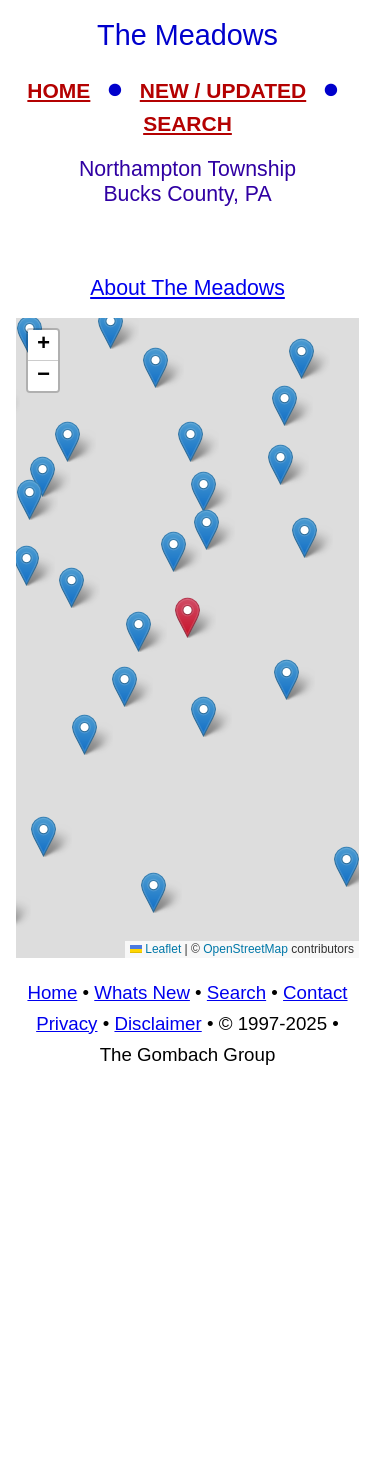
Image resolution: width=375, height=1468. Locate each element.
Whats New (142, 992)
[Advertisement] (187, 1276)
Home (52, 992)
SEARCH (187, 123)
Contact (315, 992)
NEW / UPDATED (223, 90)
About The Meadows (187, 288)
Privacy (66, 1023)
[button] (110, 328)
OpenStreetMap (245, 949)
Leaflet (155, 949)
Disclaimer (157, 1023)
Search (236, 992)
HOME (58, 90)
